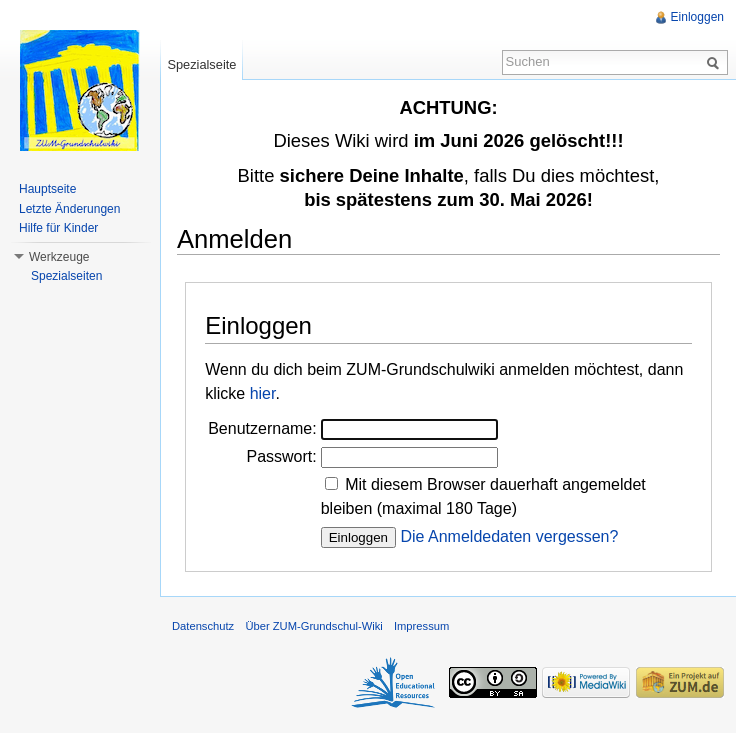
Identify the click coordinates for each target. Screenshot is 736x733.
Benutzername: (262, 428)
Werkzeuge (59, 257)
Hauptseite (47, 189)
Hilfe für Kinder (58, 228)
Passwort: (281, 456)
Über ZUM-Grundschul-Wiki (313, 626)
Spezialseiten (66, 276)
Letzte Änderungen (69, 209)
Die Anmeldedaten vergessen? (509, 536)
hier (263, 393)
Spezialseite (201, 64)
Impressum (421, 626)
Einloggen (697, 17)
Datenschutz (203, 626)
